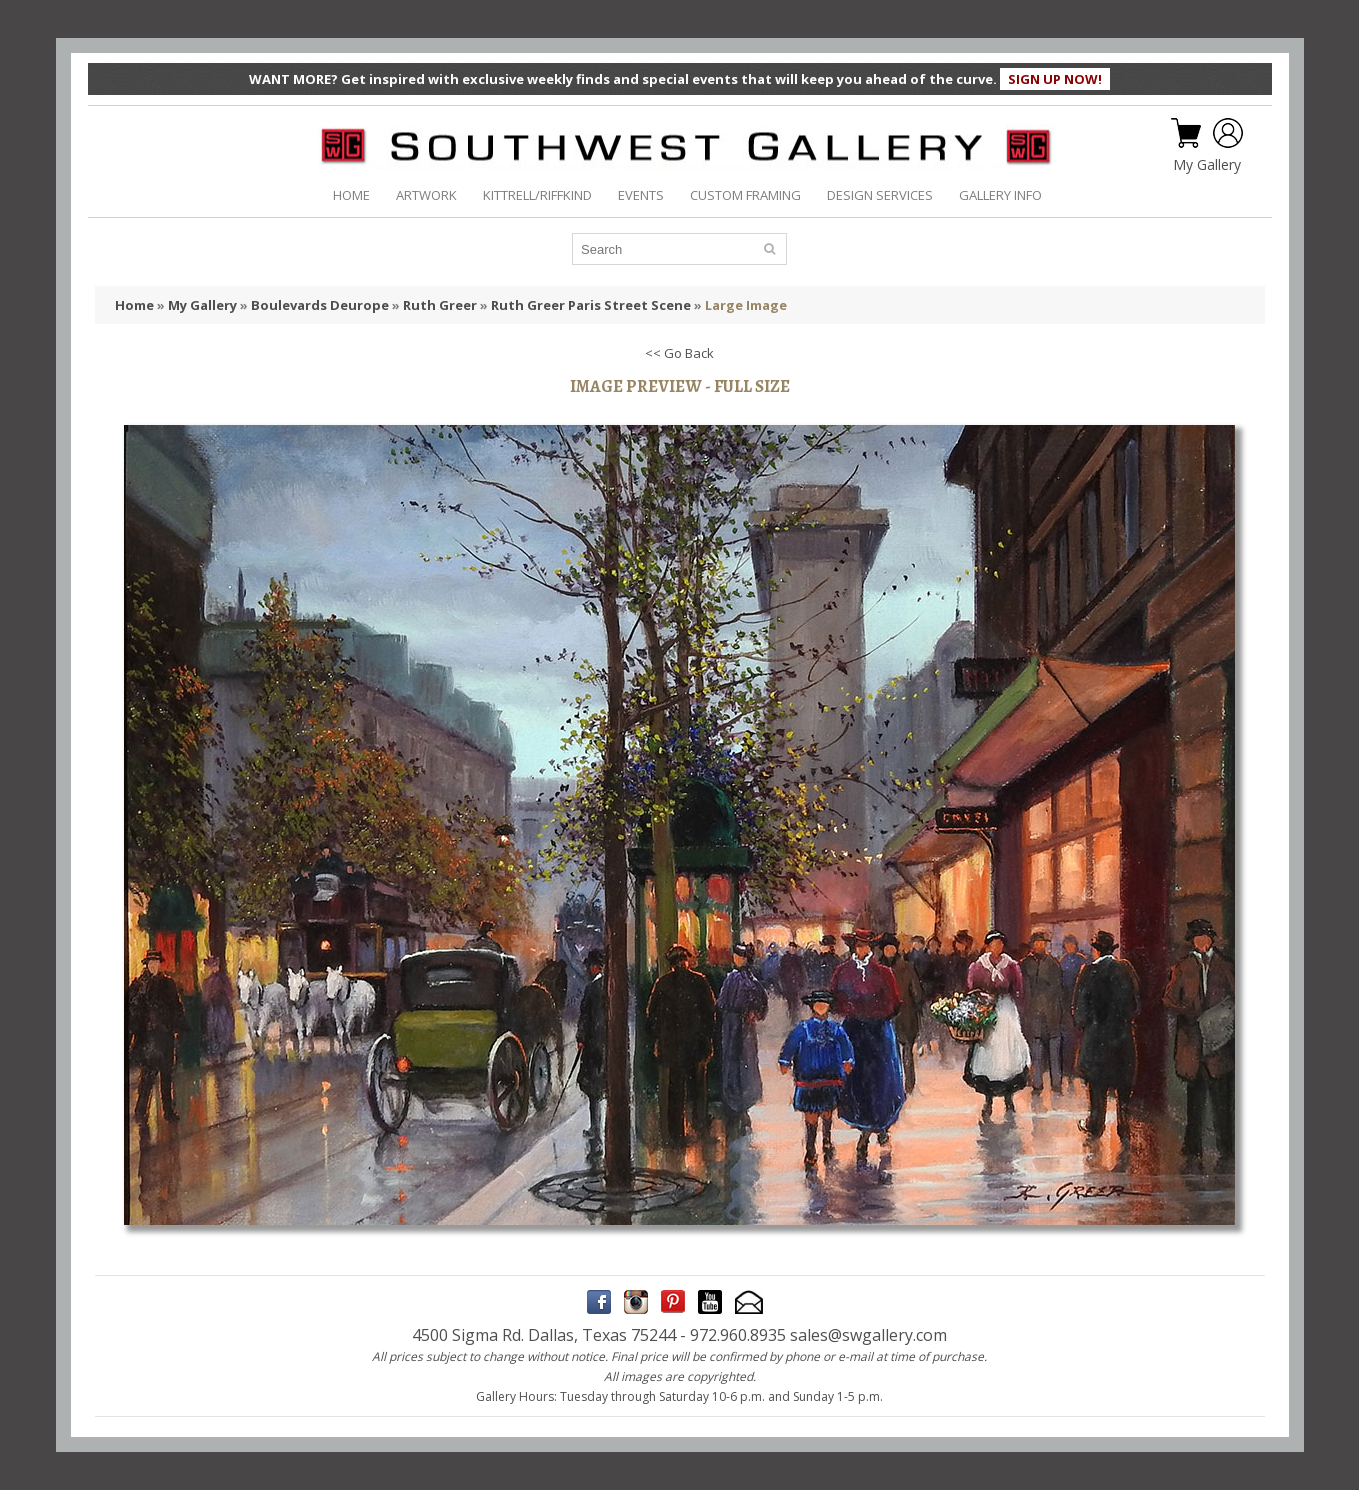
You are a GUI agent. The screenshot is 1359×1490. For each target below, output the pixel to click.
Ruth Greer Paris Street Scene (591, 305)
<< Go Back (679, 353)
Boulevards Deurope (320, 305)
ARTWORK (426, 195)
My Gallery (1207, 165)
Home (134, 305)
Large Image (746, 305)
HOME (351, 195)
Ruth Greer (440, 305)
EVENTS (641, 195)
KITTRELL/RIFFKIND (537, 195)
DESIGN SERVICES (880, 195)
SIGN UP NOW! (1055, 79)
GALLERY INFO (1000, 195)
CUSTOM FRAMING (745, 195)
